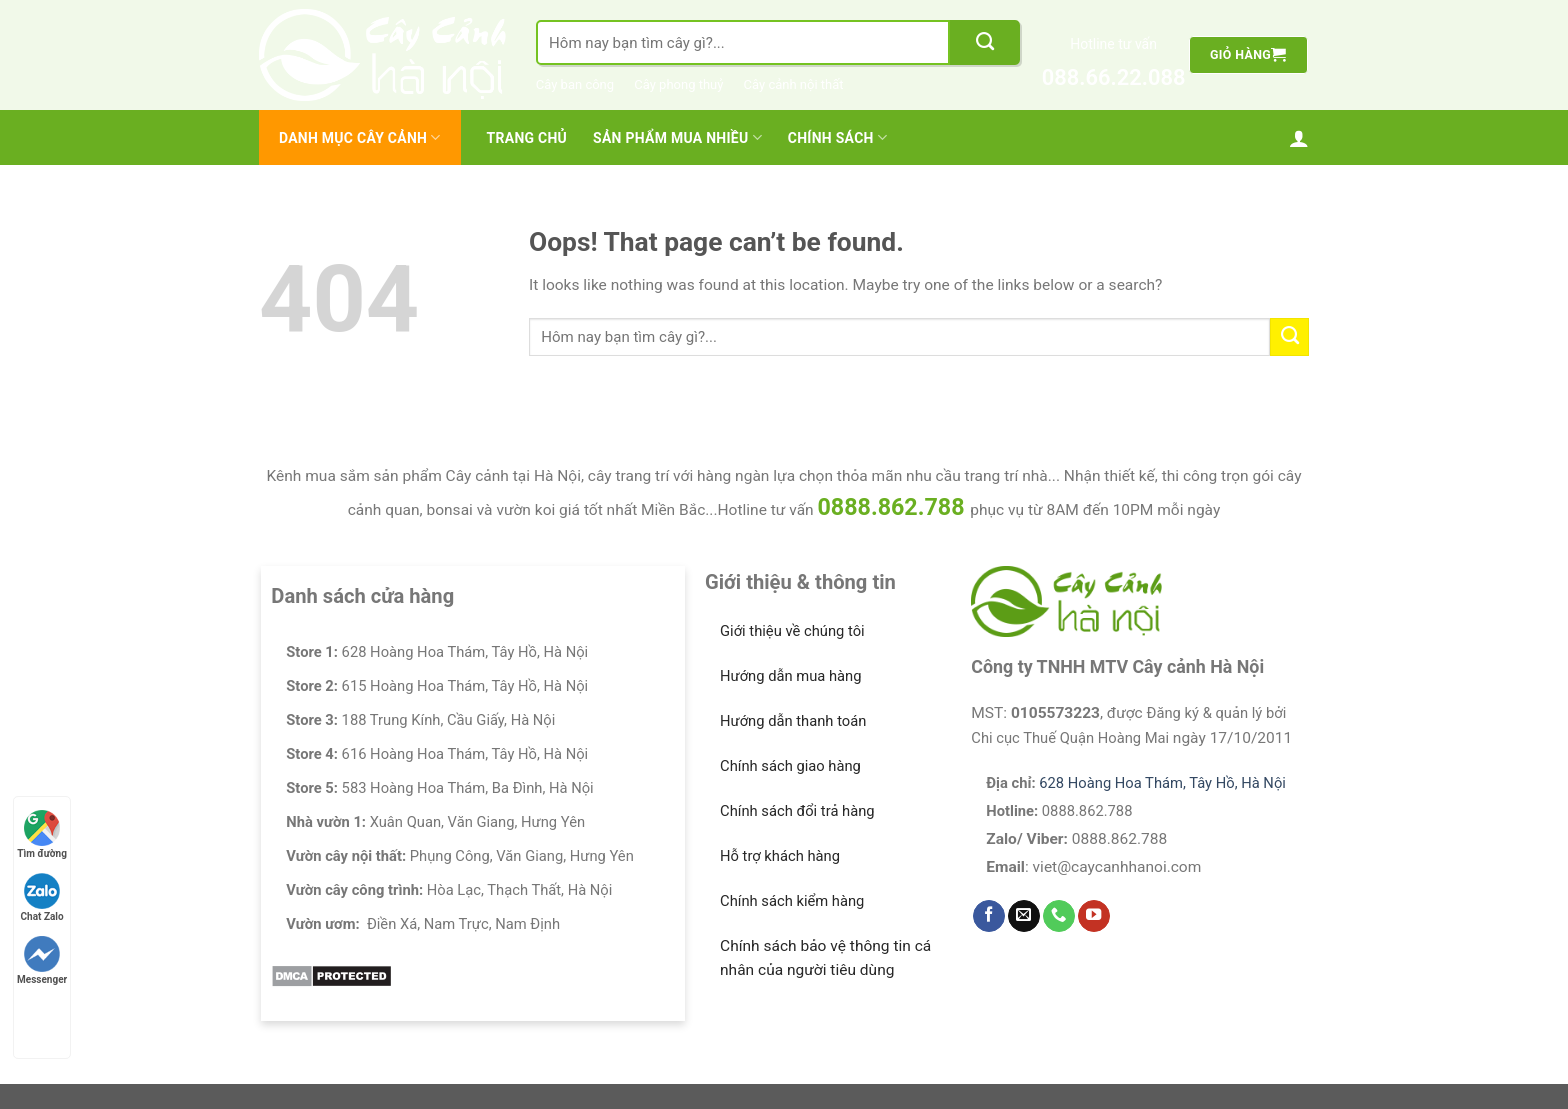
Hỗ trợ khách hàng (780, 856)
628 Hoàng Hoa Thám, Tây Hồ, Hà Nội (1162, 783)
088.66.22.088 (1114, 77)
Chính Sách (837, 137)
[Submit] (985, 42)
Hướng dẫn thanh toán (793, 721)
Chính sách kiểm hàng (792, 901)
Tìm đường (42, 834)
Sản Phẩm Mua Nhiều (677, 137)
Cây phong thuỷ (678, 84)
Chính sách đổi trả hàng (797, 811)
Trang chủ (527, 138)
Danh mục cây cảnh (360, 137)
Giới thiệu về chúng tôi (792, 631)
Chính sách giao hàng (790, 766)
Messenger (42, 960)
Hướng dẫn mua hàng (791, 676)
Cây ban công (575, 84)
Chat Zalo (42, 897)
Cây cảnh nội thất (794, 84)
